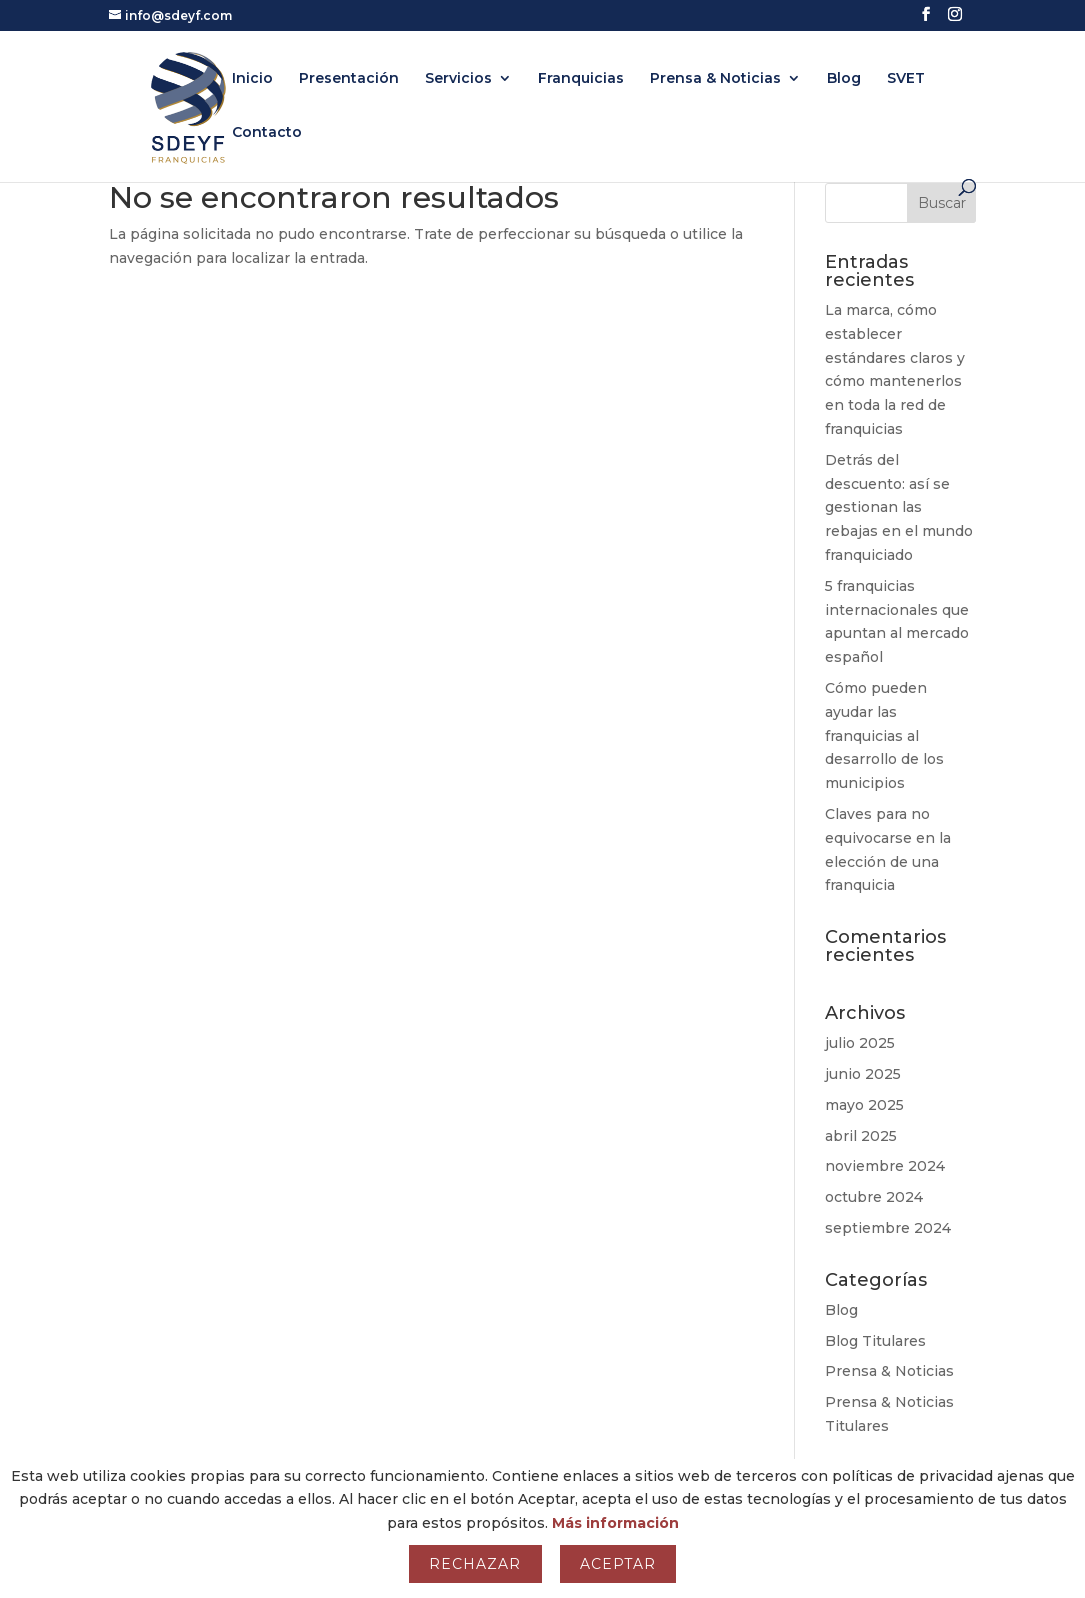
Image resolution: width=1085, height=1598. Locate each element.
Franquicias (581, 79)
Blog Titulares (875, 1341)
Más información (615, 1523)
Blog (844, 79)
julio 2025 (860, 1043)
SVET (906, 79)
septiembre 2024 (888, 1228)
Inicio (252, 79)
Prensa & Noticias (715, 79)
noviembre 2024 (885, 1166)
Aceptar (618, 1564)
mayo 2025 (864, 1105)
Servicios (458, 79)
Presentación (349, 79)
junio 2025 (863, 1074)
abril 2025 (861, 1136)
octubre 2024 (874, 1197)
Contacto (267, 133)
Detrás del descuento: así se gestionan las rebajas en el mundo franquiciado (899, 507)
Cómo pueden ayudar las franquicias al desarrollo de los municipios (884, 735)
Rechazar (475, 1564)
